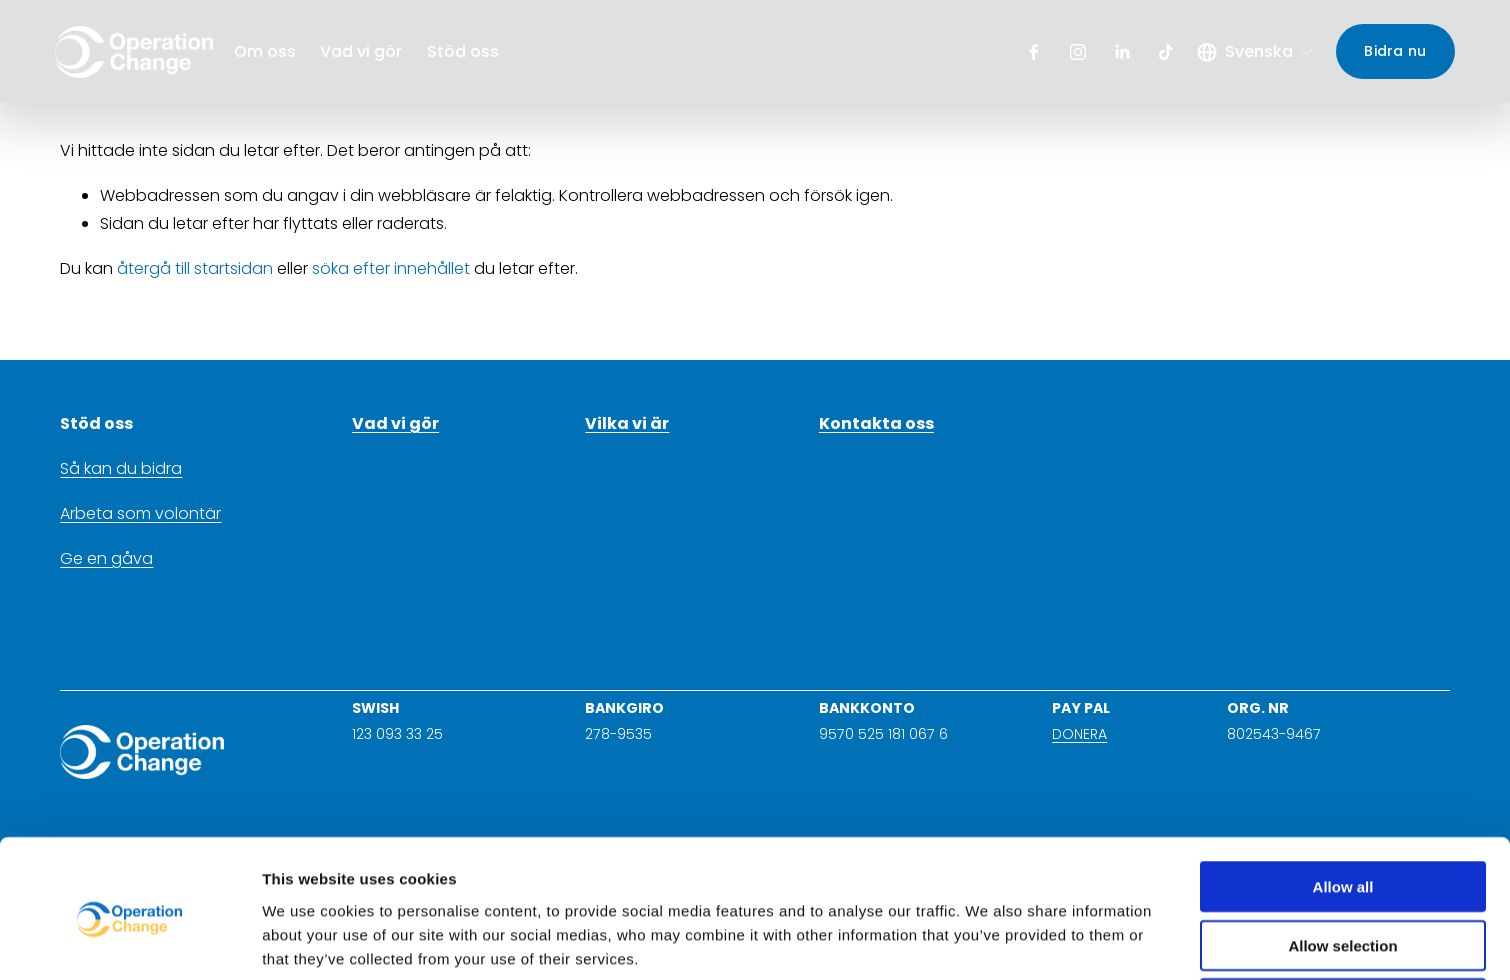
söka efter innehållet (391, 268)
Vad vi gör (367, 54)
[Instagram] (1072, 55)
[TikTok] (1161, 55)
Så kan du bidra (121, 468)
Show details (1049, 940)
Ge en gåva (106, 558)
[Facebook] (1028, 55)
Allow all (1343, 804)
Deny (1343, 921)
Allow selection (1342, 863)
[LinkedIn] (1116, 55)
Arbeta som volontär (140, 513)
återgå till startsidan (195, 268)
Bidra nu (1390, 54)
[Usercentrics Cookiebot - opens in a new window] (129, 941)
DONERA (1079, 734)
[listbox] (1251, 55)
